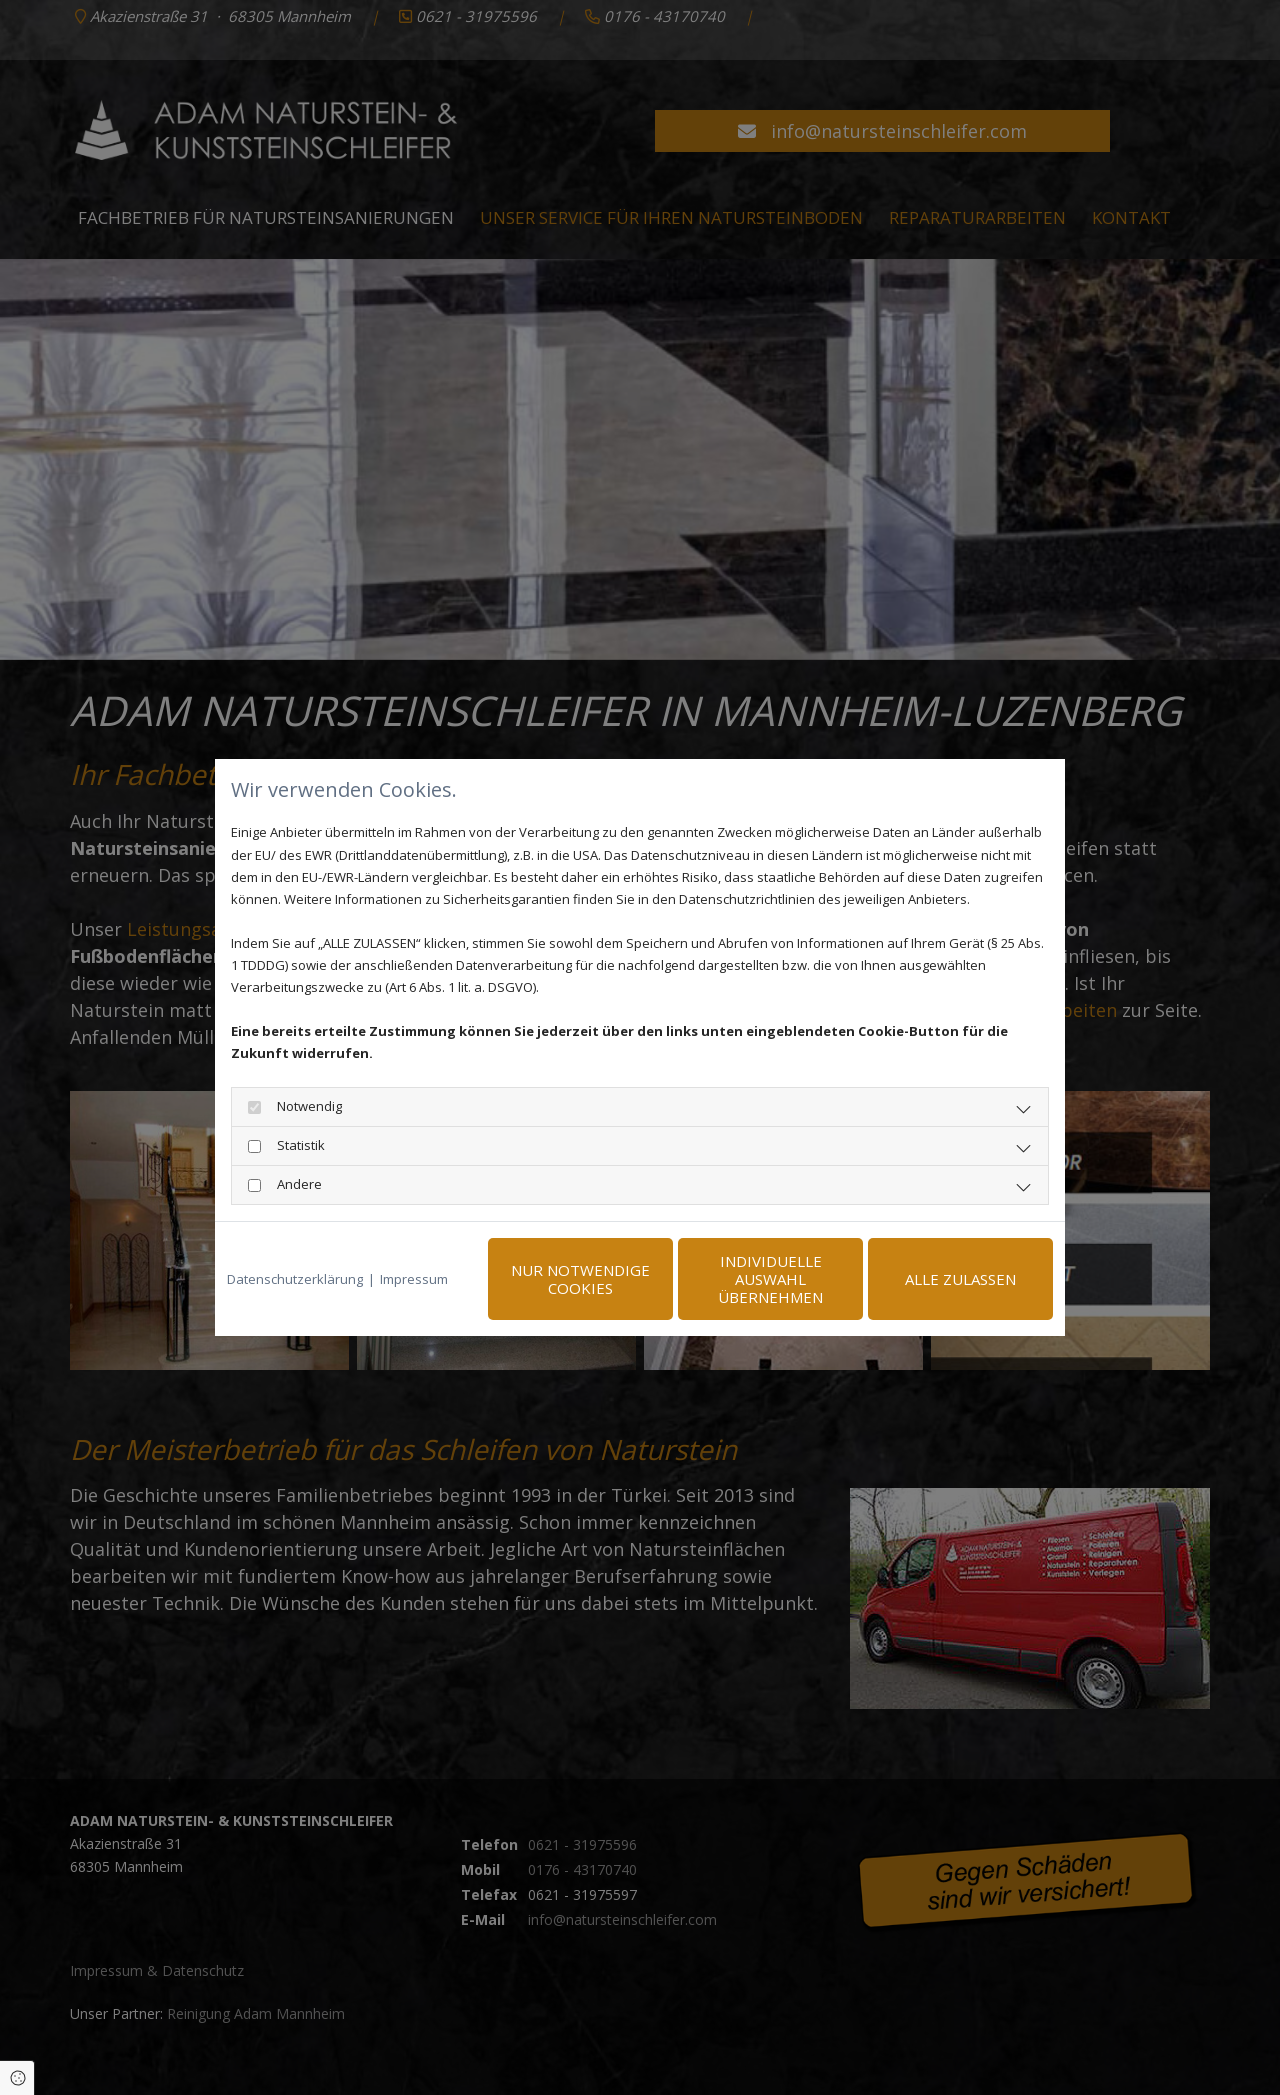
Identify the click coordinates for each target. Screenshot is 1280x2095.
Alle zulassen (960, 1279)
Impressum (414, 1279)
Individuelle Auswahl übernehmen (770, 1279)
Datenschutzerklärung (295, 1279)
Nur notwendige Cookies (580, 1279)
